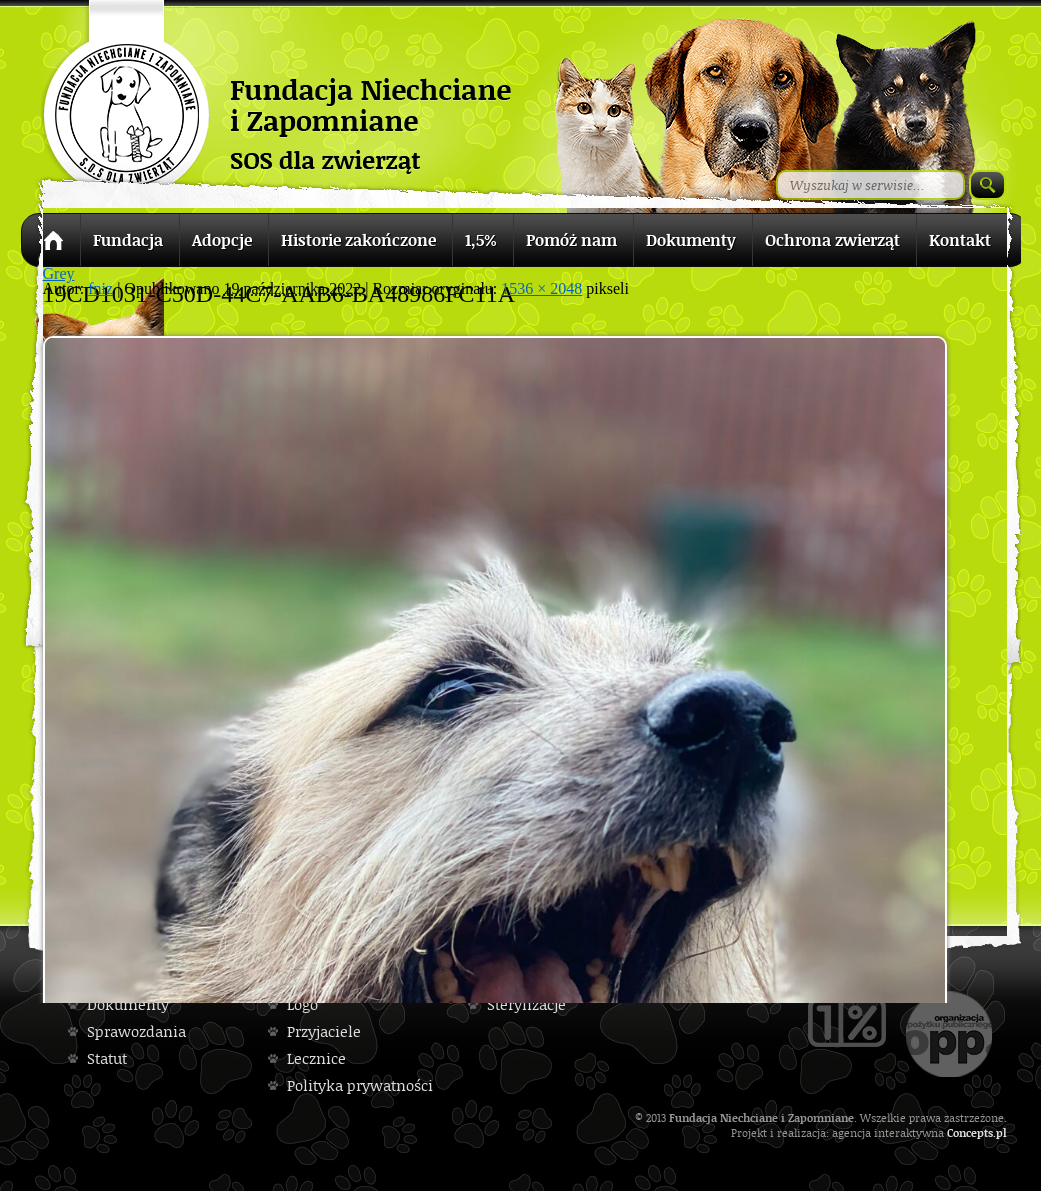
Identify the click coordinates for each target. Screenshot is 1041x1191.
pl (1001, 1132)
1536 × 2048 (541, 288)
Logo (302, 1004)
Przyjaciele (324, 1031)
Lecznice (316, 1058)
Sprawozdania (136, 1031)
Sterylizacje (526, 1004)
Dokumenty (128, 1004)
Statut (107, 1058)
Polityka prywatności (360, 1085)
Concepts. (971, 1132)
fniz (100, 288)
